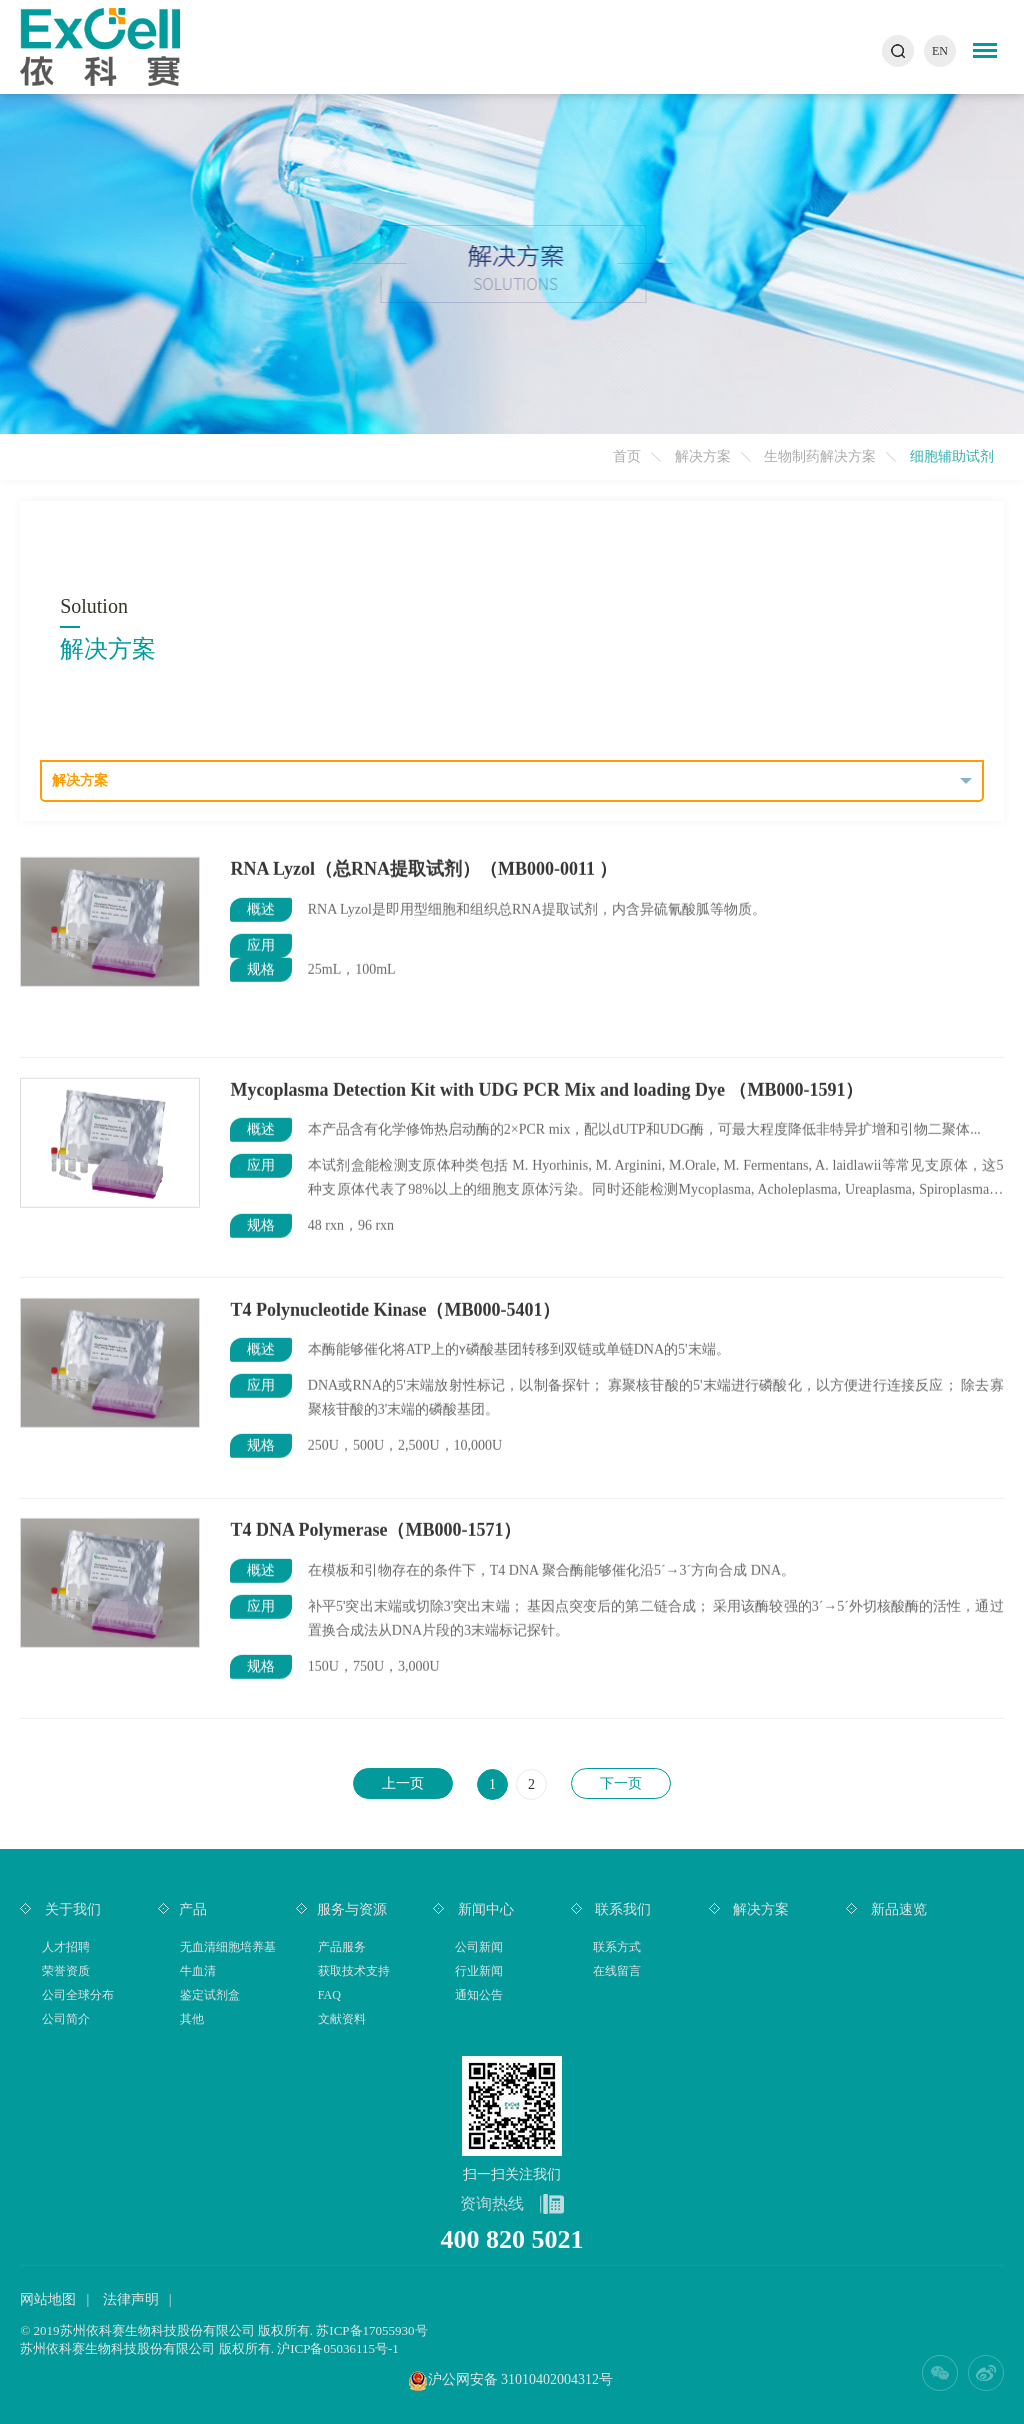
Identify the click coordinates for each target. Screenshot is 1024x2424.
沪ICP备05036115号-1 (338, 2348)
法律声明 (131, 2299)
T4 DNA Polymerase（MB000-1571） (375, 1529)
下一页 (621, 1783)
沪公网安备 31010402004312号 (521, 2379)
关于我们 (71, 1909)
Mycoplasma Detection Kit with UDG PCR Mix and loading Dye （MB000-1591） (546, 1089)
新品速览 (897, 1909)
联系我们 (622, 1909)
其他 (192, 2019)
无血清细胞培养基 (228, 1947)
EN (940, 51)
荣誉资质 (66, 1971)
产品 (193, 1909)
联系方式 (617, 1947)
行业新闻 (479, 1971)
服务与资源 (352, 1909)
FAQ (329, 1995)
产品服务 (342, 1947)
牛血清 (198, 1971)
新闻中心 (484, 1909)
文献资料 (342, 2019)
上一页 (403, 1783)
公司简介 (66, 2019)
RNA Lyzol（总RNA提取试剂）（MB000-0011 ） (423, 868)
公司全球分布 (78, 1995)
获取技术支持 (354, 1971)
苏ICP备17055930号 (371, 2330)
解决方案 (703, 456)
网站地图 (48, 2299)
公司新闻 (479, 1947)
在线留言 (617, 1971)
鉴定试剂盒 (210, 1995)
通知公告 (479, 1995)
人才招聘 (66, 1947)
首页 (627, 456)
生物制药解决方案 (820, 456)
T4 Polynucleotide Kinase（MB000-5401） (395, 1309)
